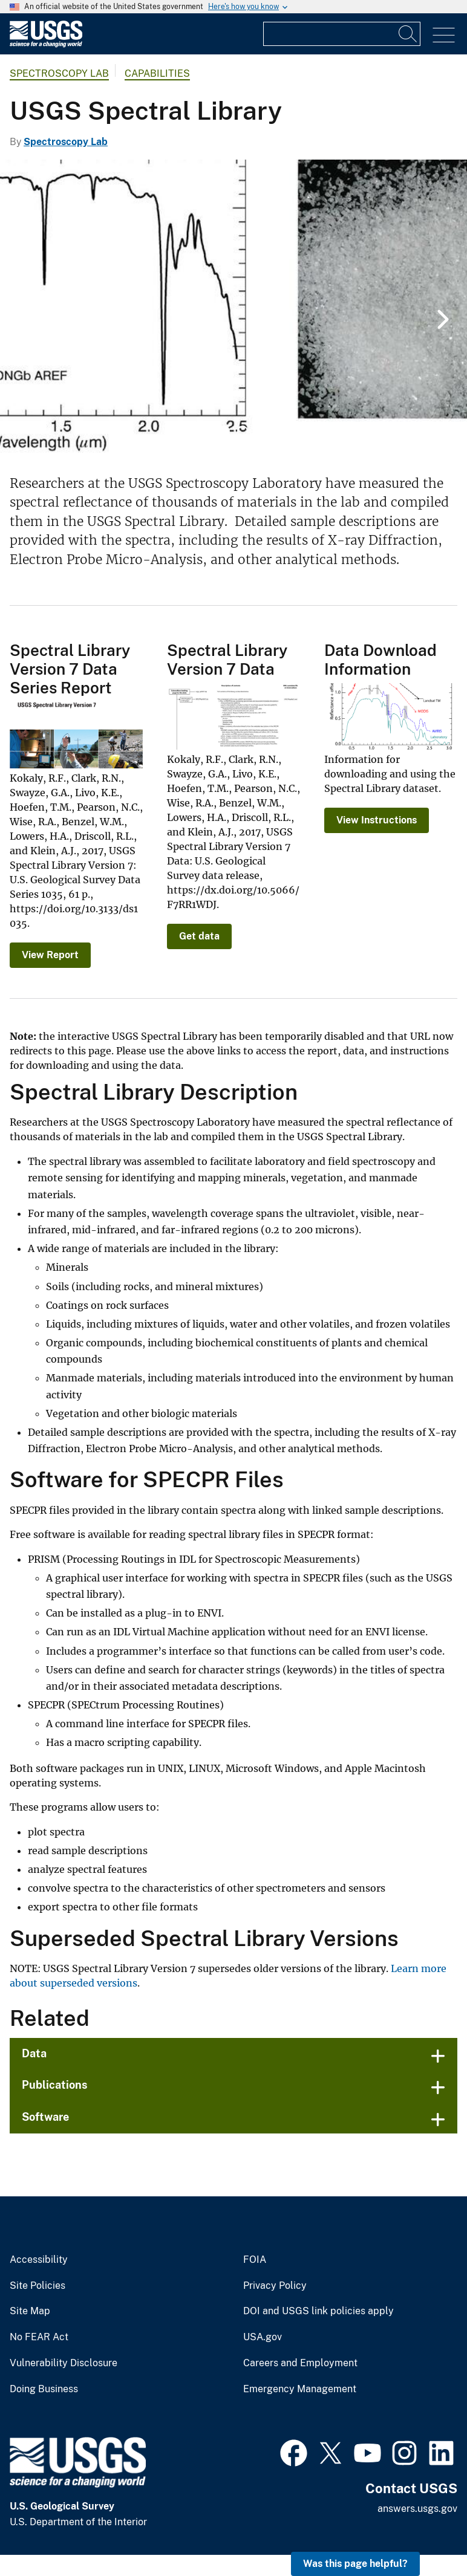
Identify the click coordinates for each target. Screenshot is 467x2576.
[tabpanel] (233, 308)
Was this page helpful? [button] (355, 2563)
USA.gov (262, 2337)
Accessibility (39, 2259)
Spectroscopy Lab (59, 73)
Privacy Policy (275, 2285)
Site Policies (37, 2285)
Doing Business (44, 2389)
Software (45, 2116)
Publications (55, 2084)
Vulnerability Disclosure (63, 2363)
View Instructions (376, 820)
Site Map (30, 2311)
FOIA (254, 2259)
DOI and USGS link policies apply (318, 2311)
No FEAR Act (39, 2337)
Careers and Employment (300, 2363)
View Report (50, 955)
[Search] (408, 34)
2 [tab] (242, 431)
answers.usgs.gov (417, 2508)
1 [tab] (224, 431)
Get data (199, 936)
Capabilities (157, 73)
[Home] (46, 44)
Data (34, 2053)
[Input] (341, 34)
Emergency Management (299, 2389)
